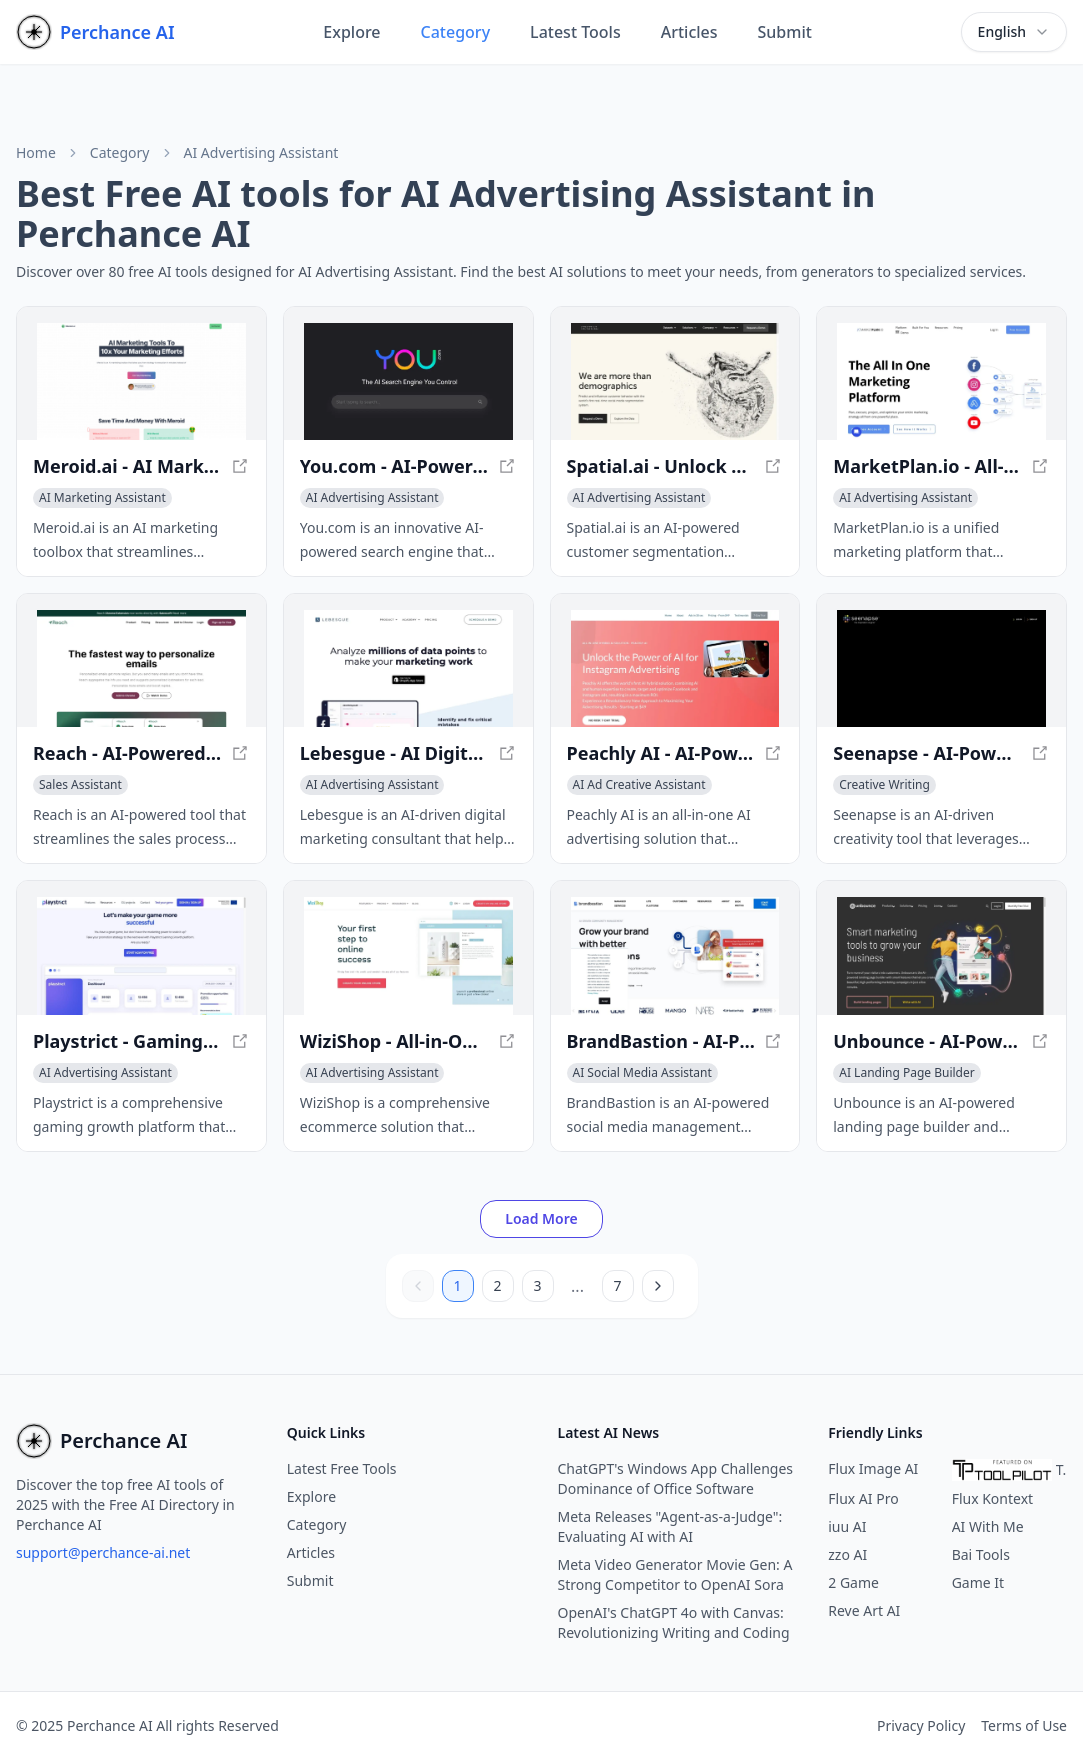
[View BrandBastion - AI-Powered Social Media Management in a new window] (675, 955)
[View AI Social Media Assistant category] (642, 1073)
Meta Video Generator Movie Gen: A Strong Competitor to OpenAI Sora (675, 1574)
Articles (689, 32)
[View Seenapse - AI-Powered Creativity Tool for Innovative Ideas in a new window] (941, 668)
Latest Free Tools (342, 1468)
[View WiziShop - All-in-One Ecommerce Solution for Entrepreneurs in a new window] (408, 955)
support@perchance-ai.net (103, 1552)
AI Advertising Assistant (261, 153)
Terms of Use (1024, 1725)
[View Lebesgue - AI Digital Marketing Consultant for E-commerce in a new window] (408, 668)
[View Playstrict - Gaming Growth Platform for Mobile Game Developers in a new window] (141, 955)
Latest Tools (575, 32)
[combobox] (1014, 32)
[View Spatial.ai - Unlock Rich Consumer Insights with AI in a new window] (675, 381)
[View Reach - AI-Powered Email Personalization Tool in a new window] (141, 668)
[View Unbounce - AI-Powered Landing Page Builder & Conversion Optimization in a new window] (941, 955)
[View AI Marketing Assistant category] (102, 498)
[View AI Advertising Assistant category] (372, 498)
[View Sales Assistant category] (80, 785)
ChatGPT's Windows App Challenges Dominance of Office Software (676, 1478)
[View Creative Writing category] (884, 785)
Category (456, 32)
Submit (785, 32)
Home (36, 153)
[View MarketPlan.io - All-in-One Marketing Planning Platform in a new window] (941, 381)
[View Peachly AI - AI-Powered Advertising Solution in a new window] (675, 668)
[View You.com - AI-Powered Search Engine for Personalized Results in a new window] (408, 381)
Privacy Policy (921, 1725)
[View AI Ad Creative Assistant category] (639, 785)
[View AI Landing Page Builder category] (906, 1073)
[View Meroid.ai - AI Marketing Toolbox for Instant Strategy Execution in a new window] (141, 381)
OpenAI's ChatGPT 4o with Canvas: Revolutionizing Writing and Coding (674, 1622)
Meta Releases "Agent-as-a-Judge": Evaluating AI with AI (670, 1526)
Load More (541, 1218)
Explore (351, 32)
